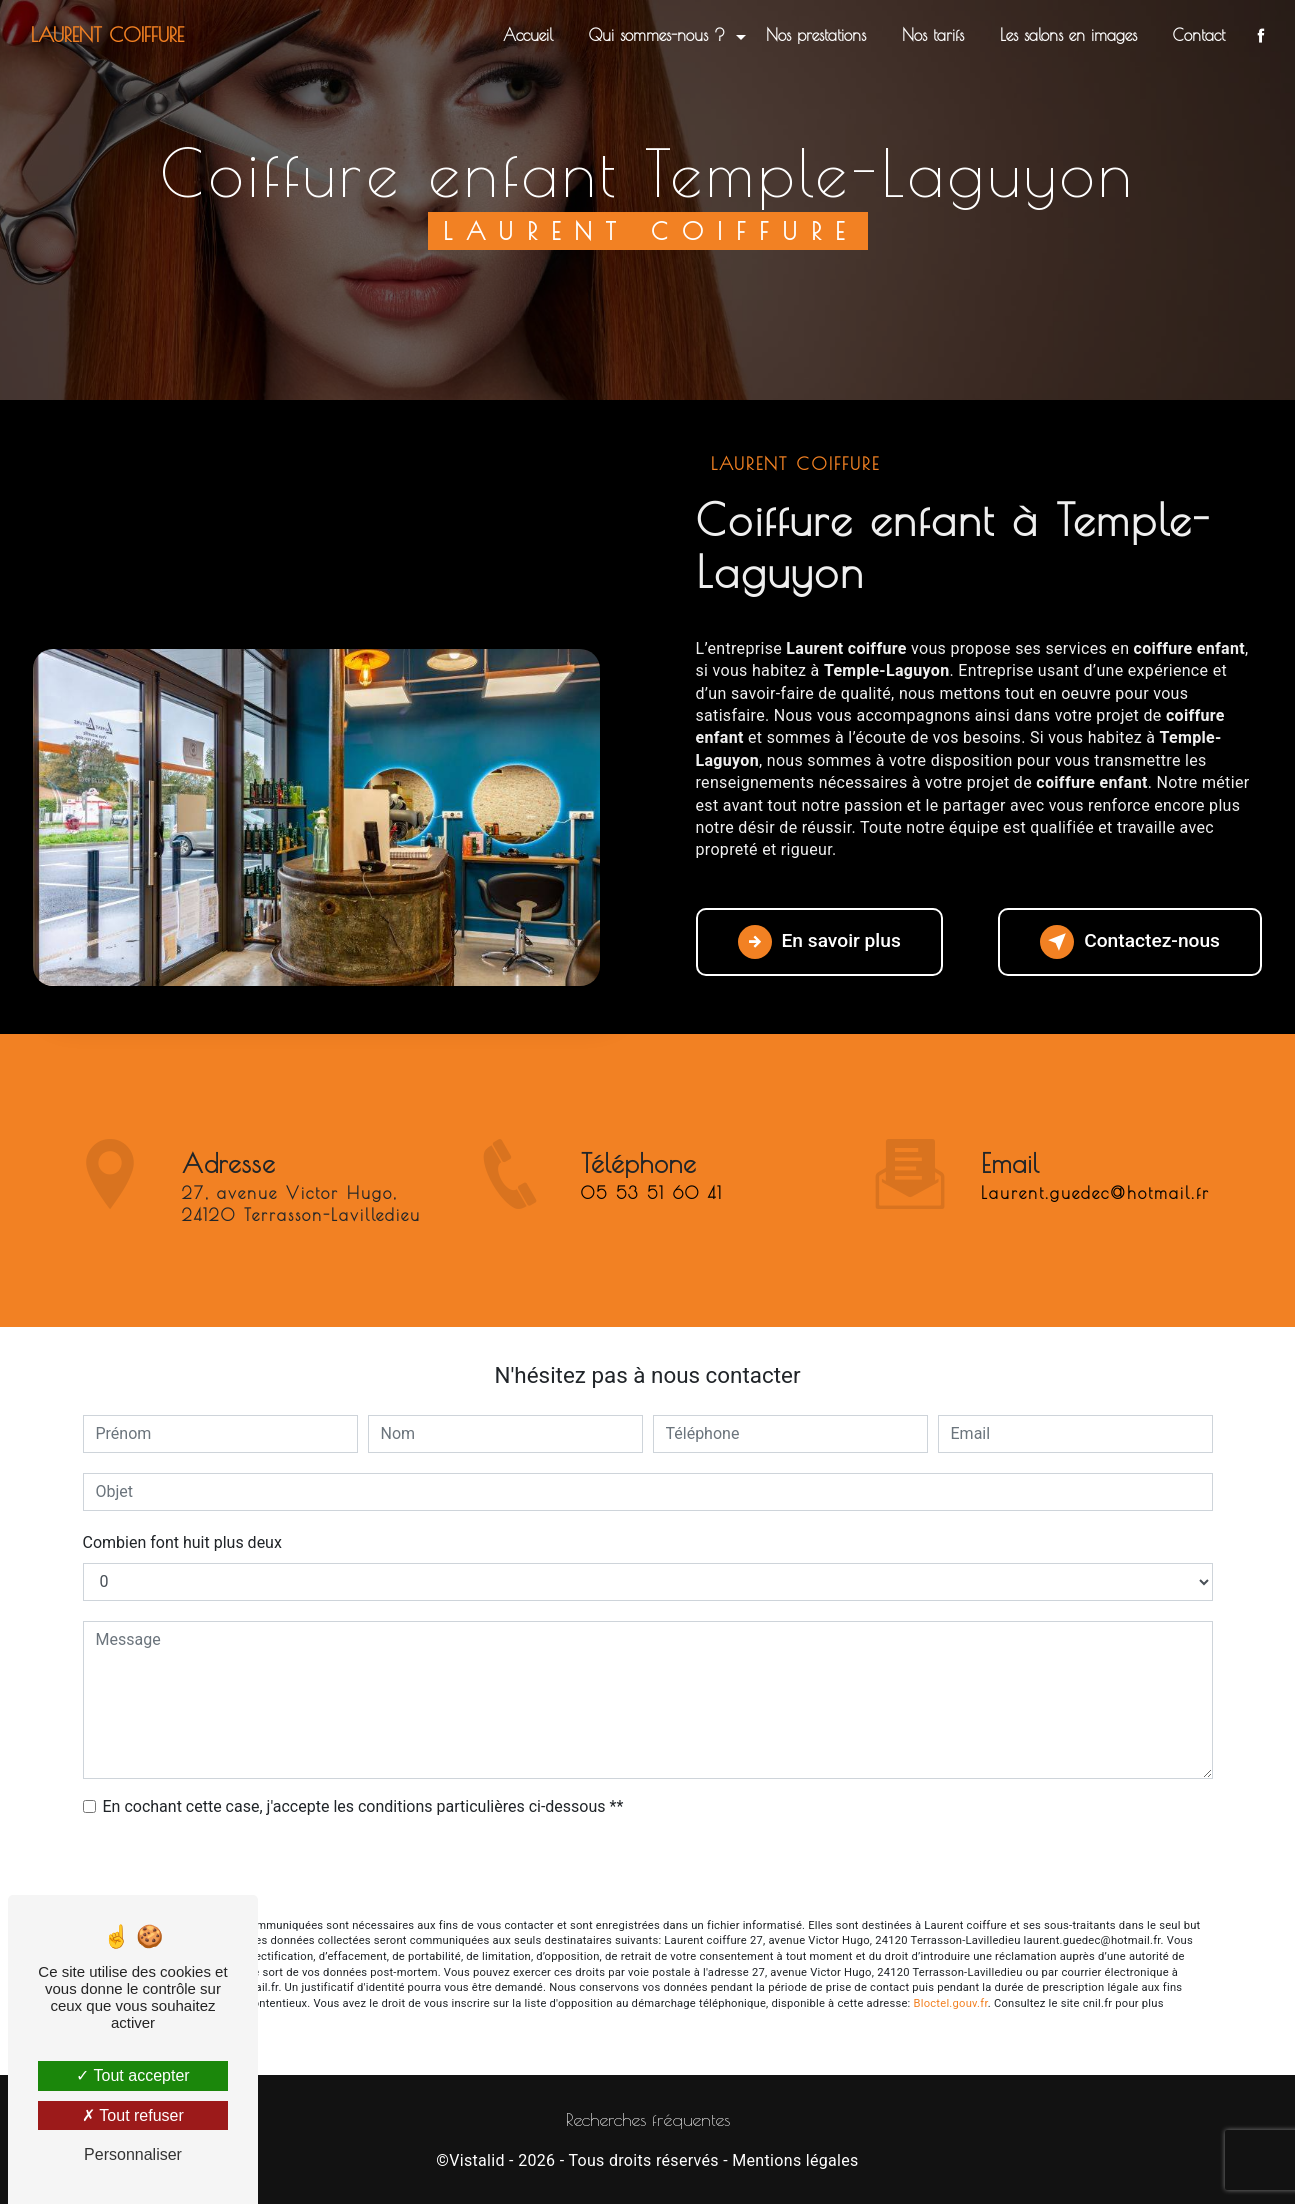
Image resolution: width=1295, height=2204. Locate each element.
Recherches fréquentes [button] (648, 2119)
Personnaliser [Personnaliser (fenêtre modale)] (133, 2154)
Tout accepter (132, 2075)
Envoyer (648, 1869)
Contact (1199, 35)
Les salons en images (1068, 35)
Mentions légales (795, 2160)
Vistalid (477, 2160)
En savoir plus (819, 942)
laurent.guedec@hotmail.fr (1095, 1164)
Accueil (528, 35)
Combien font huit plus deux (182, 1542)
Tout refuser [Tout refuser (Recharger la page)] (133, 2115)
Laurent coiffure (107, 34)
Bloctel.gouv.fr (951, 2003)
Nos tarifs (933, 35)
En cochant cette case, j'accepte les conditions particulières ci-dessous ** (363, 1806)
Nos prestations (816, 35)
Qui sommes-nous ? (657, 35)
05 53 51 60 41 (652, 1222)
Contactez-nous (1130, 942)
